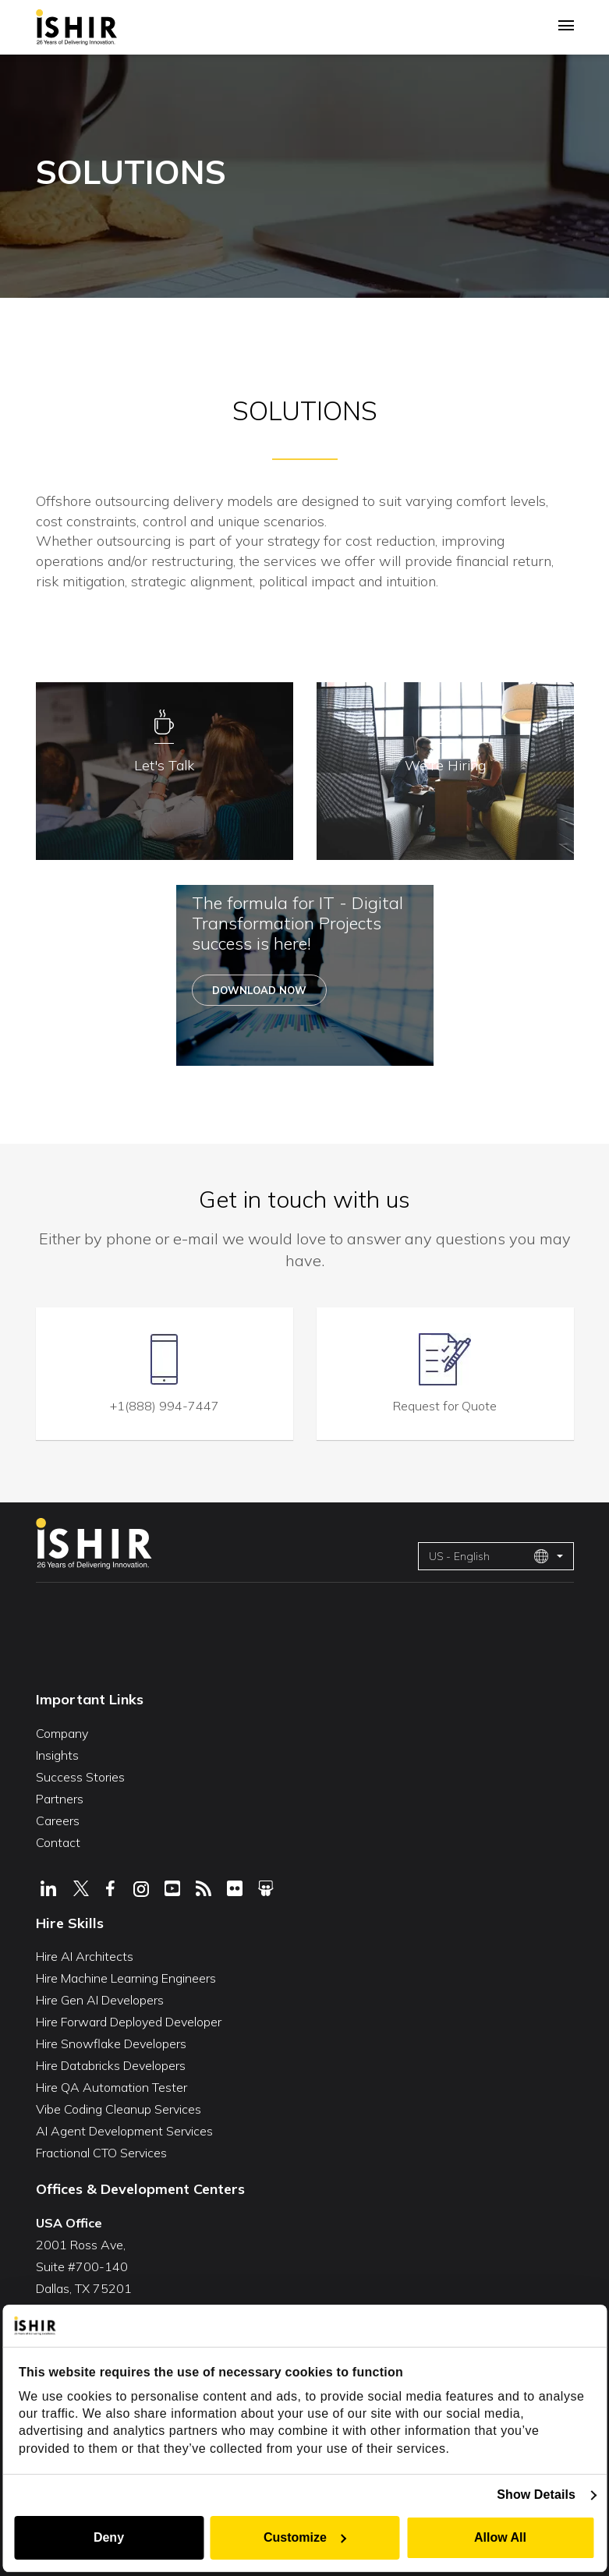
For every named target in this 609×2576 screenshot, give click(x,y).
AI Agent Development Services (124, 2129)
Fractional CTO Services (101, 2151)
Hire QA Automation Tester (111, 2085)
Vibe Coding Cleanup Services (118, 2107)
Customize (305, 2537)
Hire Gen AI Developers (100, 1998)
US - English (489, 1554)
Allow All (502, 2537)
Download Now (259, 991)
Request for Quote (445, 1403)
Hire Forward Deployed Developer (128, 2020)
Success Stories (80, 1774)
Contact (58, 1840)
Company (62, 1731)
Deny (107, 2537)
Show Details (538, 2494)
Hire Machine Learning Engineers (126, 1976)
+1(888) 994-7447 (164, 1403)
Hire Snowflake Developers (111, 2042)
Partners (59, 1796)
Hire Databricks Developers (111, 2064)
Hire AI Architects (84, 1954)
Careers (58, 1818)
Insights (57, 1752)
